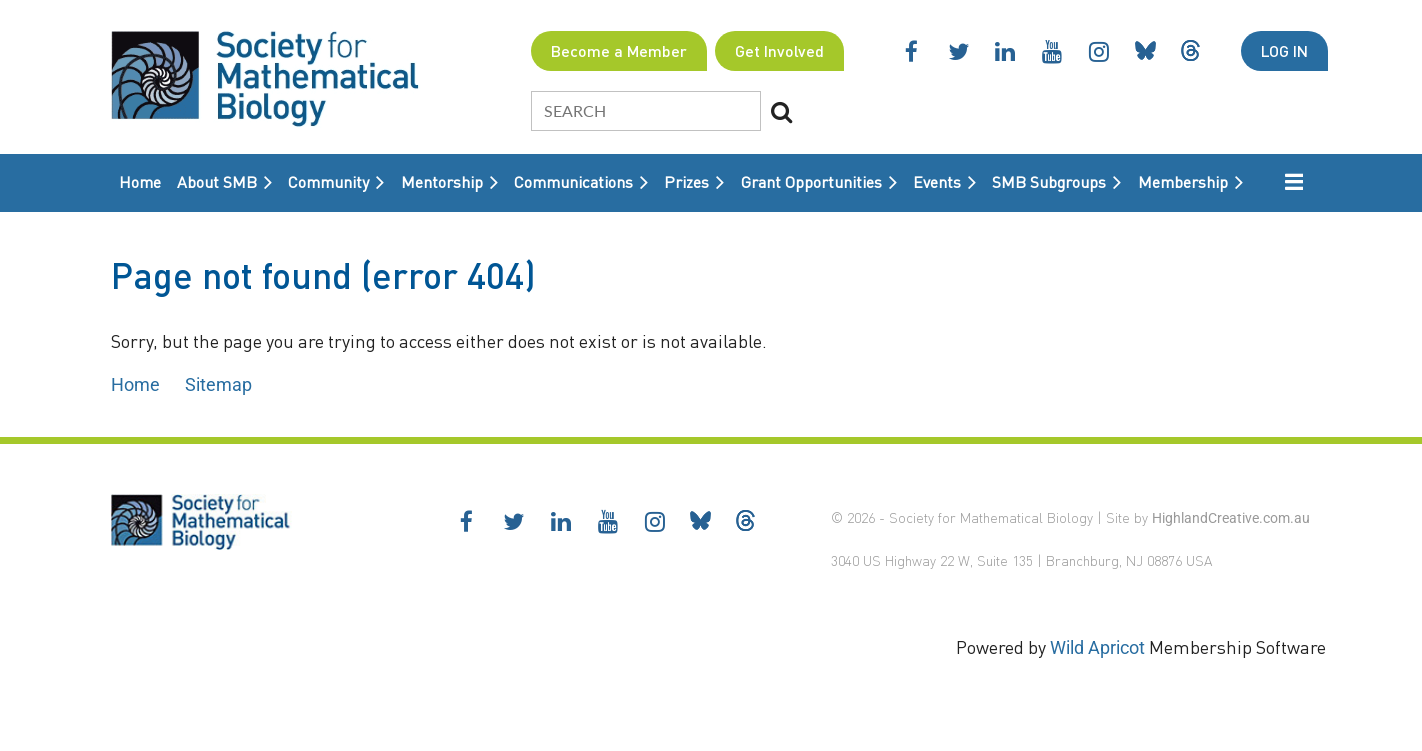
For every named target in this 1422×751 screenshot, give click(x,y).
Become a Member (619, 50)
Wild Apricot (1097, 647)
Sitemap (218, 384)
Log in (1284, 50)
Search (782, 112)
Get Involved (779, 50)
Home (135, 384)
